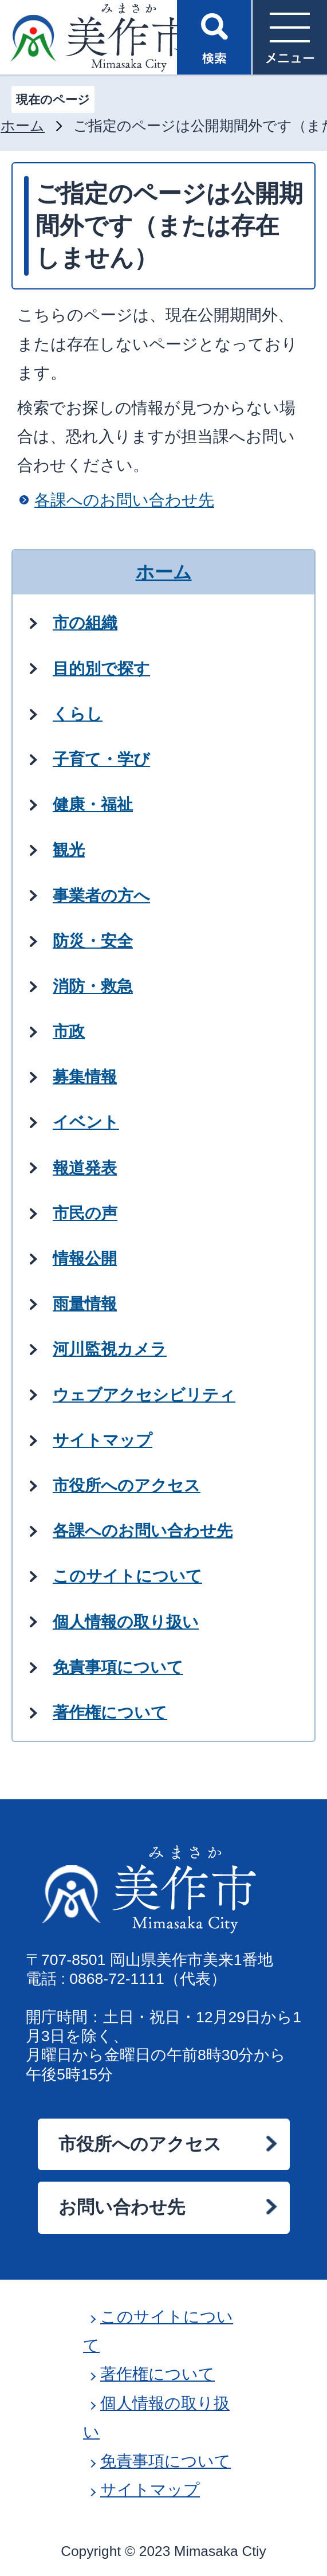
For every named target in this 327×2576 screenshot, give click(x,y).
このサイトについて (158, 2331)
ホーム (23, 126)
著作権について (157, 2374)
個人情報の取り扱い (156, 2417)
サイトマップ (150, 2490)
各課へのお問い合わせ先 (124, 500)
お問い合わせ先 (121, 2207)
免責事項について (165, 2461)
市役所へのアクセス (140, 2144)
